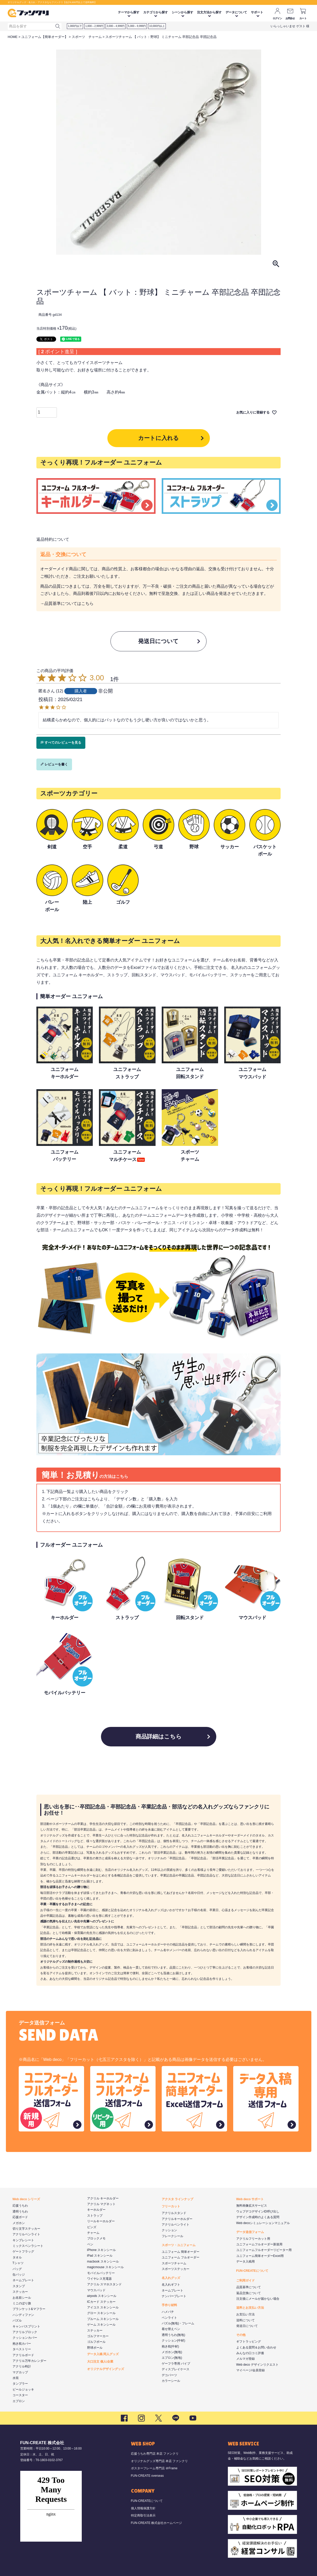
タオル (17, 2258)
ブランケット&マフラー (29, 2310)
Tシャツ (18, 2264)
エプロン (19, 2401)
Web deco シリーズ (26, 2199)
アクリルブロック (25, 2332)
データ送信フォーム (250, 2232)
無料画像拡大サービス (251, 2206)
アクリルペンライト (26, 2235)
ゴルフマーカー (98, 2336)
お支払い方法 (245, 2315)
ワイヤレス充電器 (99, 2279)
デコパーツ (169, 2375)
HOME (12, 37)
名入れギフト (171, 2285)
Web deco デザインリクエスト (257, 2365)
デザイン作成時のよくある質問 (257, 2217)
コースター (20, 2396)
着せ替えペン (171, 2330)
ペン (90, 2245)
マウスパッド (96, 2291)
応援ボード (20, 2217)
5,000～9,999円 (137, 26)
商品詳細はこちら (159, 1737)
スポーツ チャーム (87, 37)
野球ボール (95, 2348)
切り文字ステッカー (26, 2229)
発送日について (158, 641)
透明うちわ (20, 2212)
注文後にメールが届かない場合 (257, 2299)
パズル (17, 2321)
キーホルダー (96, 2210)
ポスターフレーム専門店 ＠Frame (154, 2469)
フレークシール (172, 2236)
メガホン (19, 2223)
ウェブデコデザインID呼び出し (257, 2212)
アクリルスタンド (174, 2213)
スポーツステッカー (175, 2269)
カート (302, 18)
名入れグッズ (171, 2278)
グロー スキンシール (101, 2314)
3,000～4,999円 (116, 26)
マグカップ (20, 2373)
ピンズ (91, 2227)
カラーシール (171, 2381)
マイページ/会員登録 (250, 2371)
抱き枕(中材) (170, 2347)
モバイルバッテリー (101, 2273)
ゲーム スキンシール (101, 2325)
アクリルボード (23, 2355)
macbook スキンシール (103, 2262)
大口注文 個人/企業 (100, 2362)
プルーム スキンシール (103, 2319)
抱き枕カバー (22, 2344)
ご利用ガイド (245, 2281)
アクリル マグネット (101, 2204)
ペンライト (169, 2318)
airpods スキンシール (102, 2296)
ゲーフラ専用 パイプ (176, 2364)
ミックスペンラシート (28, 2246)
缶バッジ (19, 2275)
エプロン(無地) (172, 2358)
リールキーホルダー (101, 2222)
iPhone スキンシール (101, 2250)
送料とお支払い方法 (250, 2308)
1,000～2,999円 (94, 26)
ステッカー (20, 2292)
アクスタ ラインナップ (177, 2199)
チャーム (93, 2233)
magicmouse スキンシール (105, 2268)
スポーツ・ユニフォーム (179, 2245)
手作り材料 (169, 2306)
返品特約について (52, 539)
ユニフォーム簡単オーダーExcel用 (260, 2256)
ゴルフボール (96, 2342)
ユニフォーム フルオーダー (180, 2258)
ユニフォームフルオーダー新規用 (259, 2245)
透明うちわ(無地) (173, 2335)
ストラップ (95, 2216)
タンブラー (20, 2384)
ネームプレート (23, 2281)
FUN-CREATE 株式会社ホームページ (156, 2523)
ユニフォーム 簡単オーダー (180, 2252)
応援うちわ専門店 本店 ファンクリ (155, 2454)
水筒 (16, 2378)
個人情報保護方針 (143, 2509)
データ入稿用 (245, 2262)
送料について (245, 2321)
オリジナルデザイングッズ (105, 2369)
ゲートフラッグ (23, 2252)
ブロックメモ (96, 2239)
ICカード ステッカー (101, 2302)
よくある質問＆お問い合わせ (256, 2348)
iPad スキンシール (100, 2256)
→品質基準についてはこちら (67, 603)
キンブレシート (23, 2241)
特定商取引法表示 (143, 2516)
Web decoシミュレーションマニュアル (263, 2223)
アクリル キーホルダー (103, 2199)
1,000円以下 (75, 26)
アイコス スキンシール (103, 2308)
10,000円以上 (157, 26)
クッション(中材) (173, 2341)
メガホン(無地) (172, 2352)
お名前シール (22, 2298)
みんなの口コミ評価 (250, 2353)
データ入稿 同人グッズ (103, 2354)
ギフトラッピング (248, 2342)
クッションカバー (25, 2338)
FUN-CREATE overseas (147, 2476)
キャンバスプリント (26, 2327)
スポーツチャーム (174, 2264)
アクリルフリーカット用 (253, 2239)
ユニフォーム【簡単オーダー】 (44, 37)
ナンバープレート (174, 2296)
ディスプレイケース (175, 2370)
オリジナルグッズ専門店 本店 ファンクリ (159, 2461)
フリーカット (171, 2207)
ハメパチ (168, 2312)
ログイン (277, 18)
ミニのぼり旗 (22, 2304)
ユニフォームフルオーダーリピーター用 (264, 2251)
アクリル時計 (22, 2367)
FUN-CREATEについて (252, 2271)
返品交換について (248, 2293)
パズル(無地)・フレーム (178, 2324)
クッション (169, 2231)
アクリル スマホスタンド (104, 2285)
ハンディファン (23, 2315)
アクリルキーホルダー (177, 2219)
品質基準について (248, 2288)
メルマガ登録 (245, 2359)
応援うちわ (20, 2206)
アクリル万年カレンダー (29, 2361)
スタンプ (19, 2286)
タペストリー (22, 2350)
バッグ (17, 2269)
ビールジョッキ (23, 2390)
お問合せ (290, 18)
